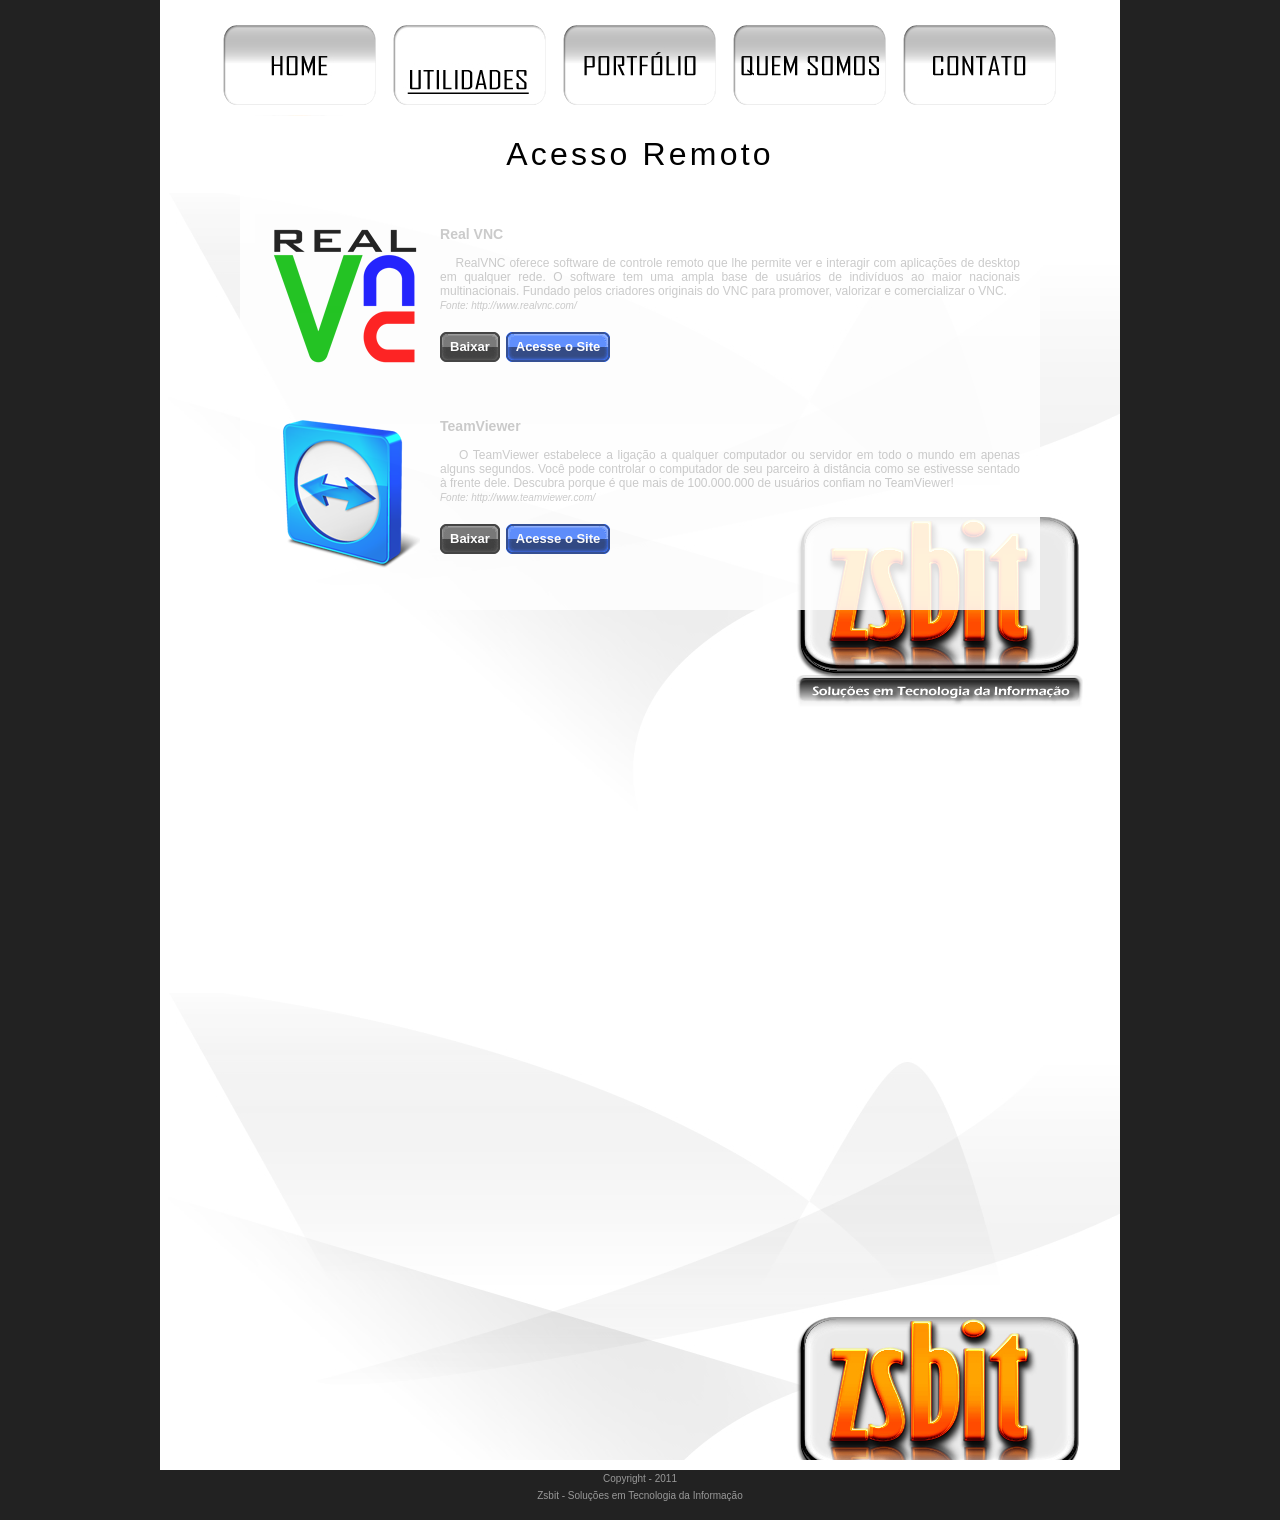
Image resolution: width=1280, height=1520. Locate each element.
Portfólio (640, 65)
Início (300, 65)
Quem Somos (810, 65)
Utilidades (470, 65)
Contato (980, 65)
